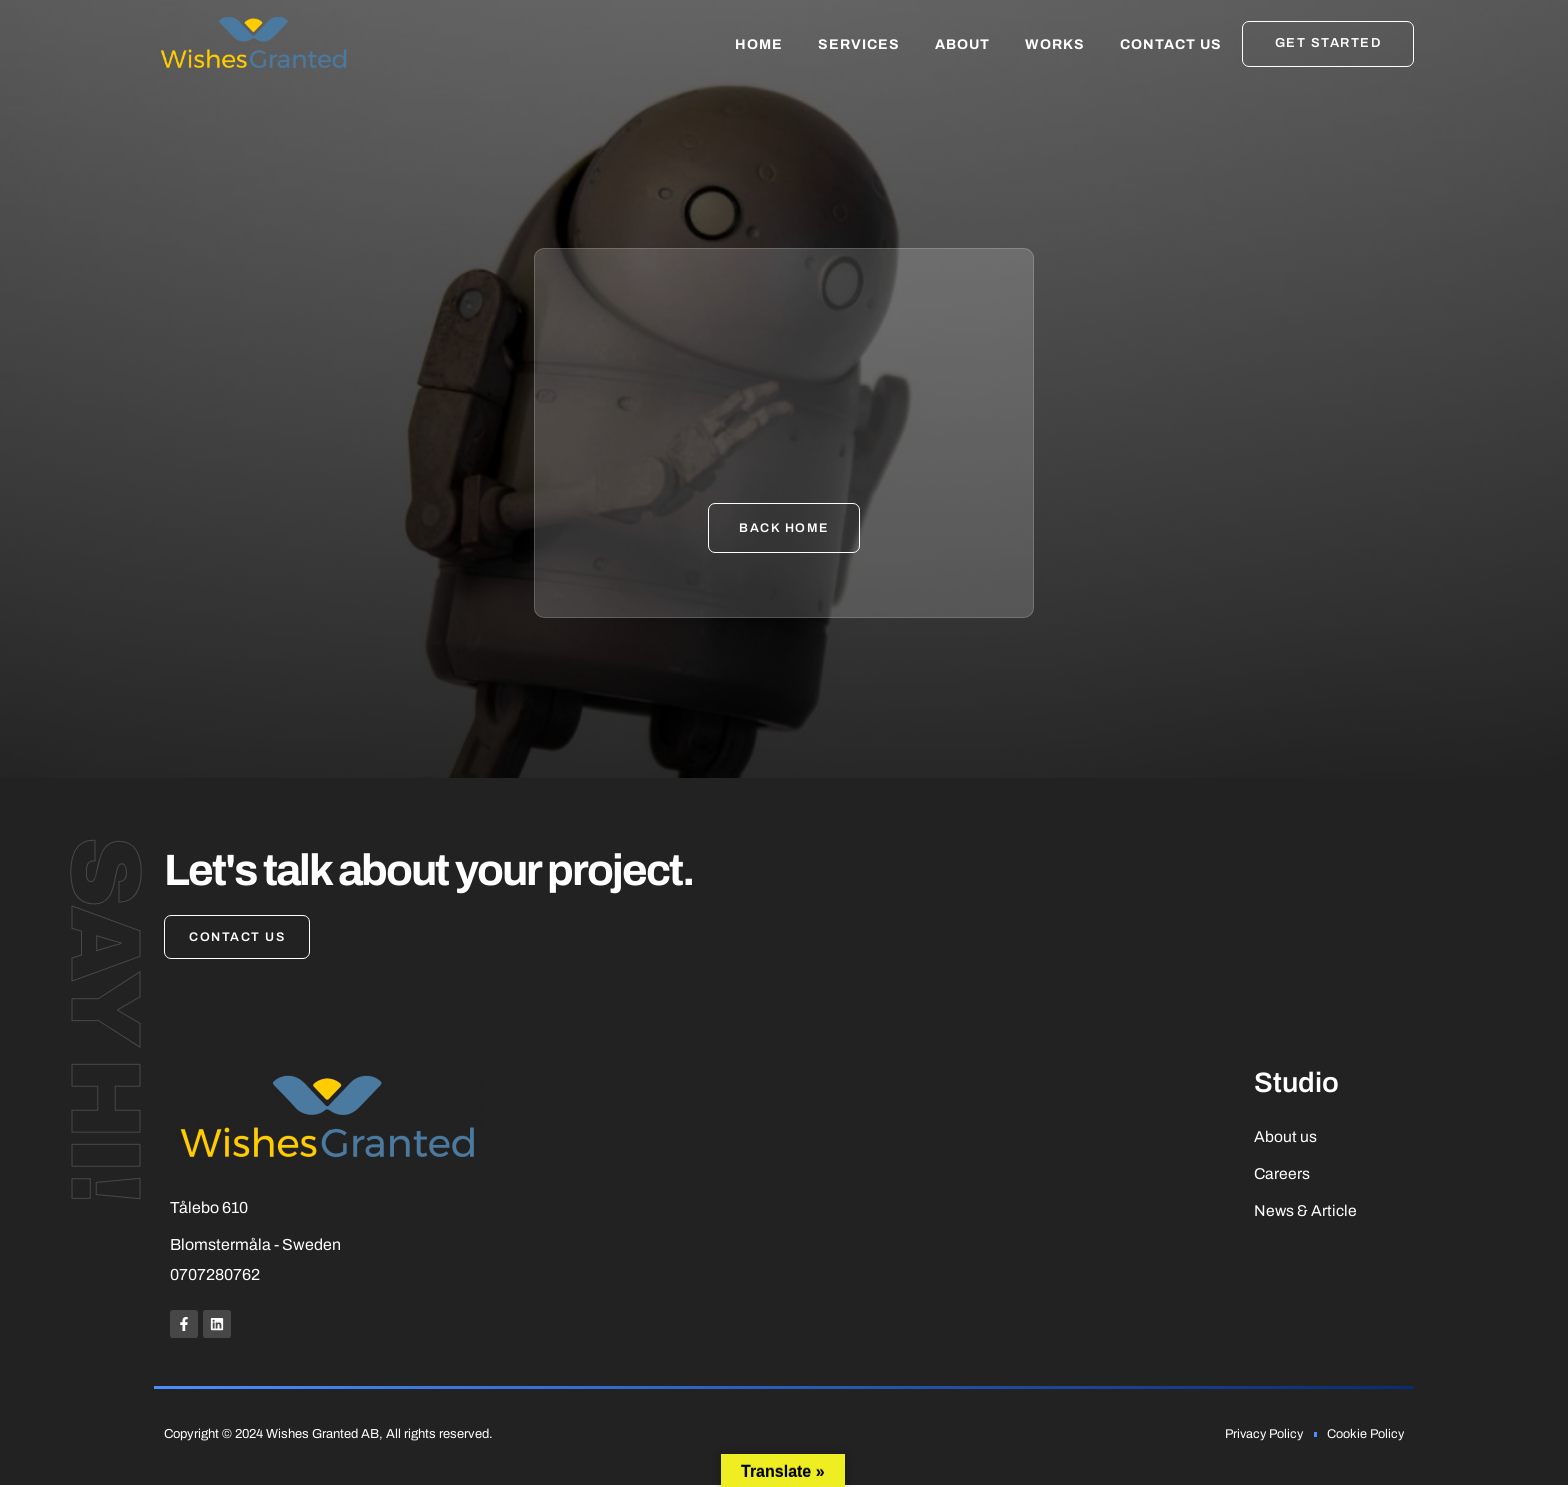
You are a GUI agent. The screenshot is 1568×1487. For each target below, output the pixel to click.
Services (859, 44)
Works (1055, 44)
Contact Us (1171, 44)
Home (759, 44)
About (962, 44)
